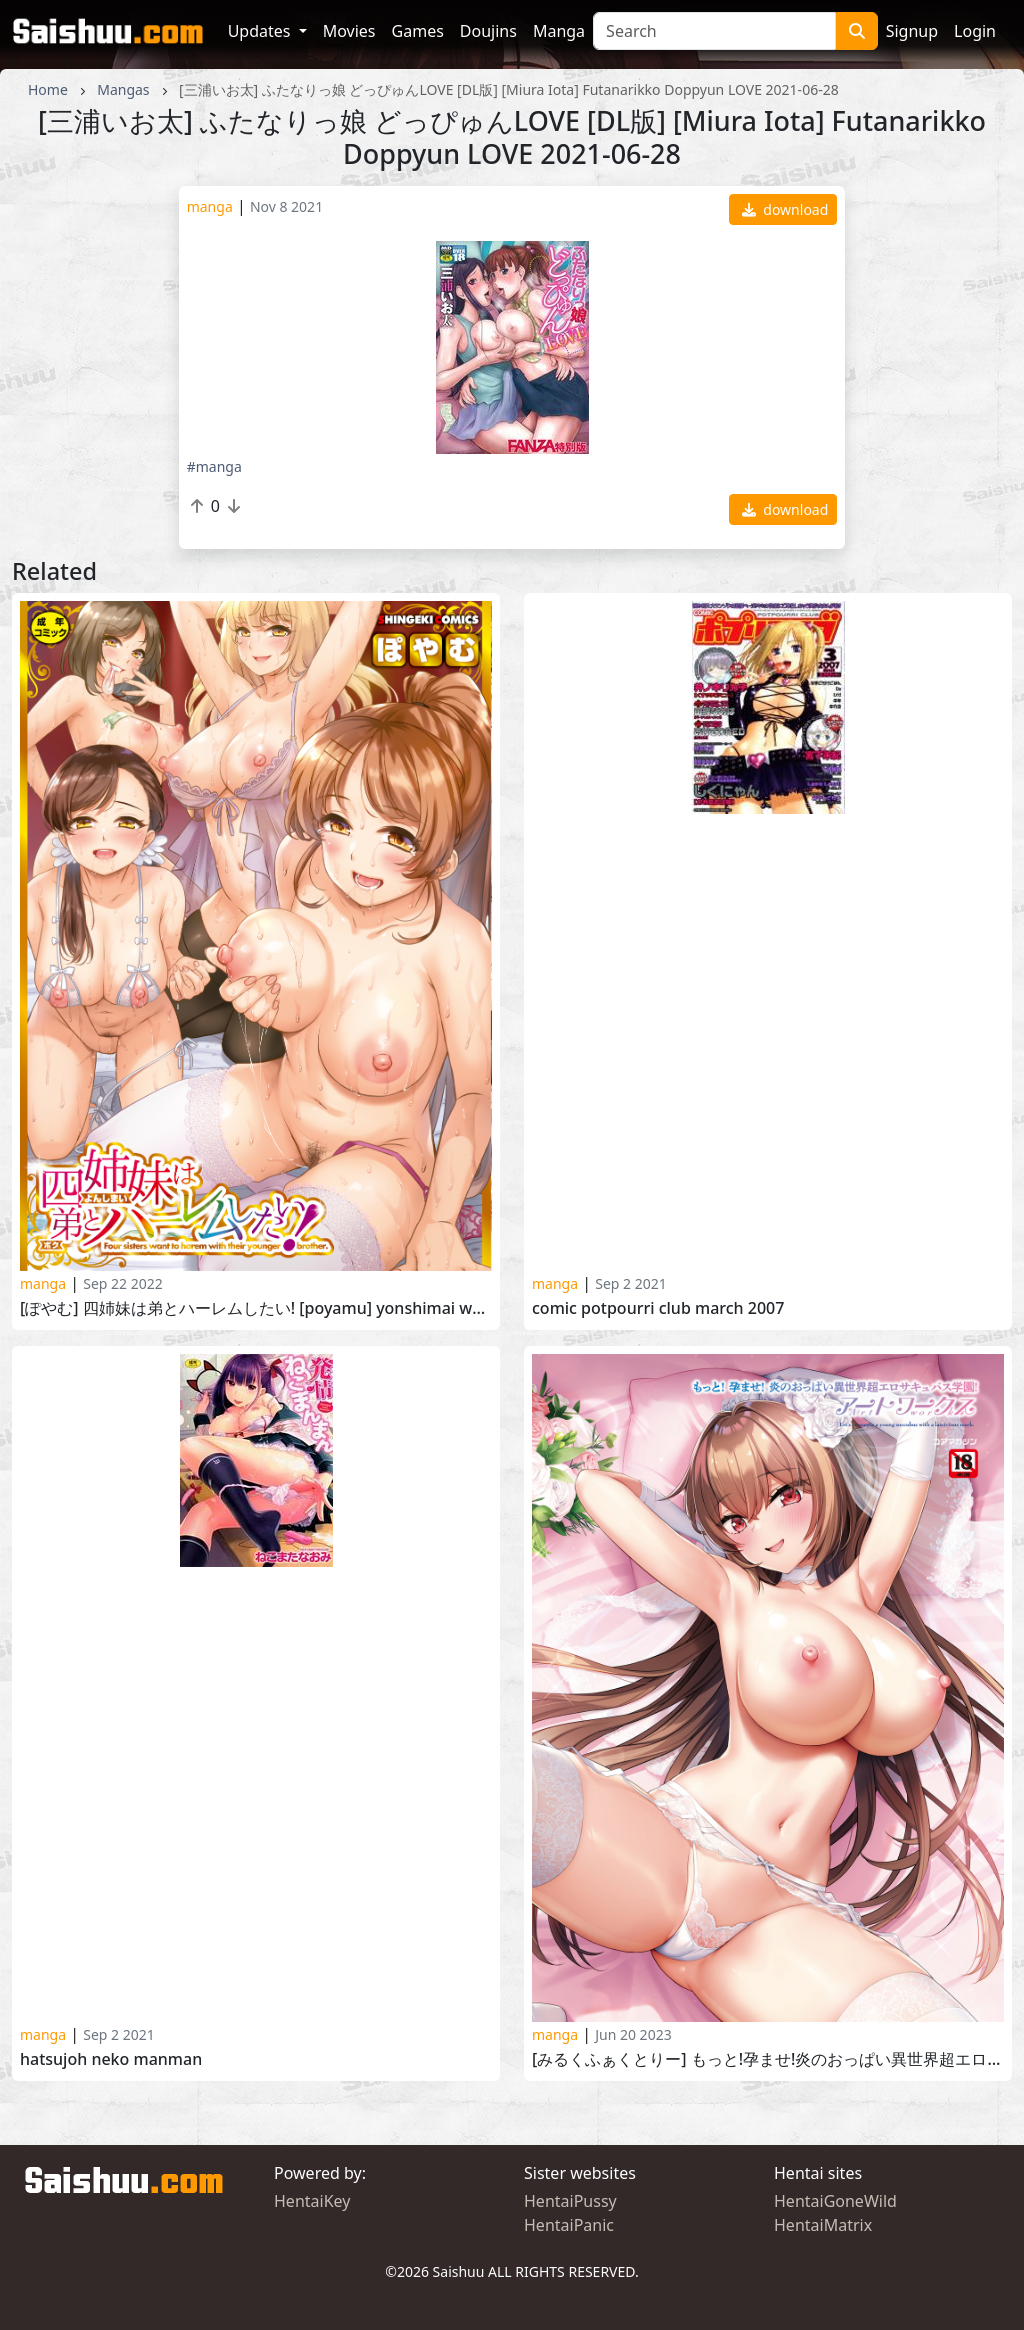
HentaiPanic (569, 2225)
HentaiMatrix (823, 2225)
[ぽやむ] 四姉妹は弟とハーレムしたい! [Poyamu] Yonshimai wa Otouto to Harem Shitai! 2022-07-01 (256, 1308)
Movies (349, 31)
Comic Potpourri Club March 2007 (658, 1308)
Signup (912, 31)
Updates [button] (261, 31)
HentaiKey (312, 2201)
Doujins (488, 31)
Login (975, 31)
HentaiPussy (570, 2201)
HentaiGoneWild (835, 2201)
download (785, 209)
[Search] (714, 31)
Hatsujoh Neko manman (111, 2059)
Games (418, 31)
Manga (559, 31)
